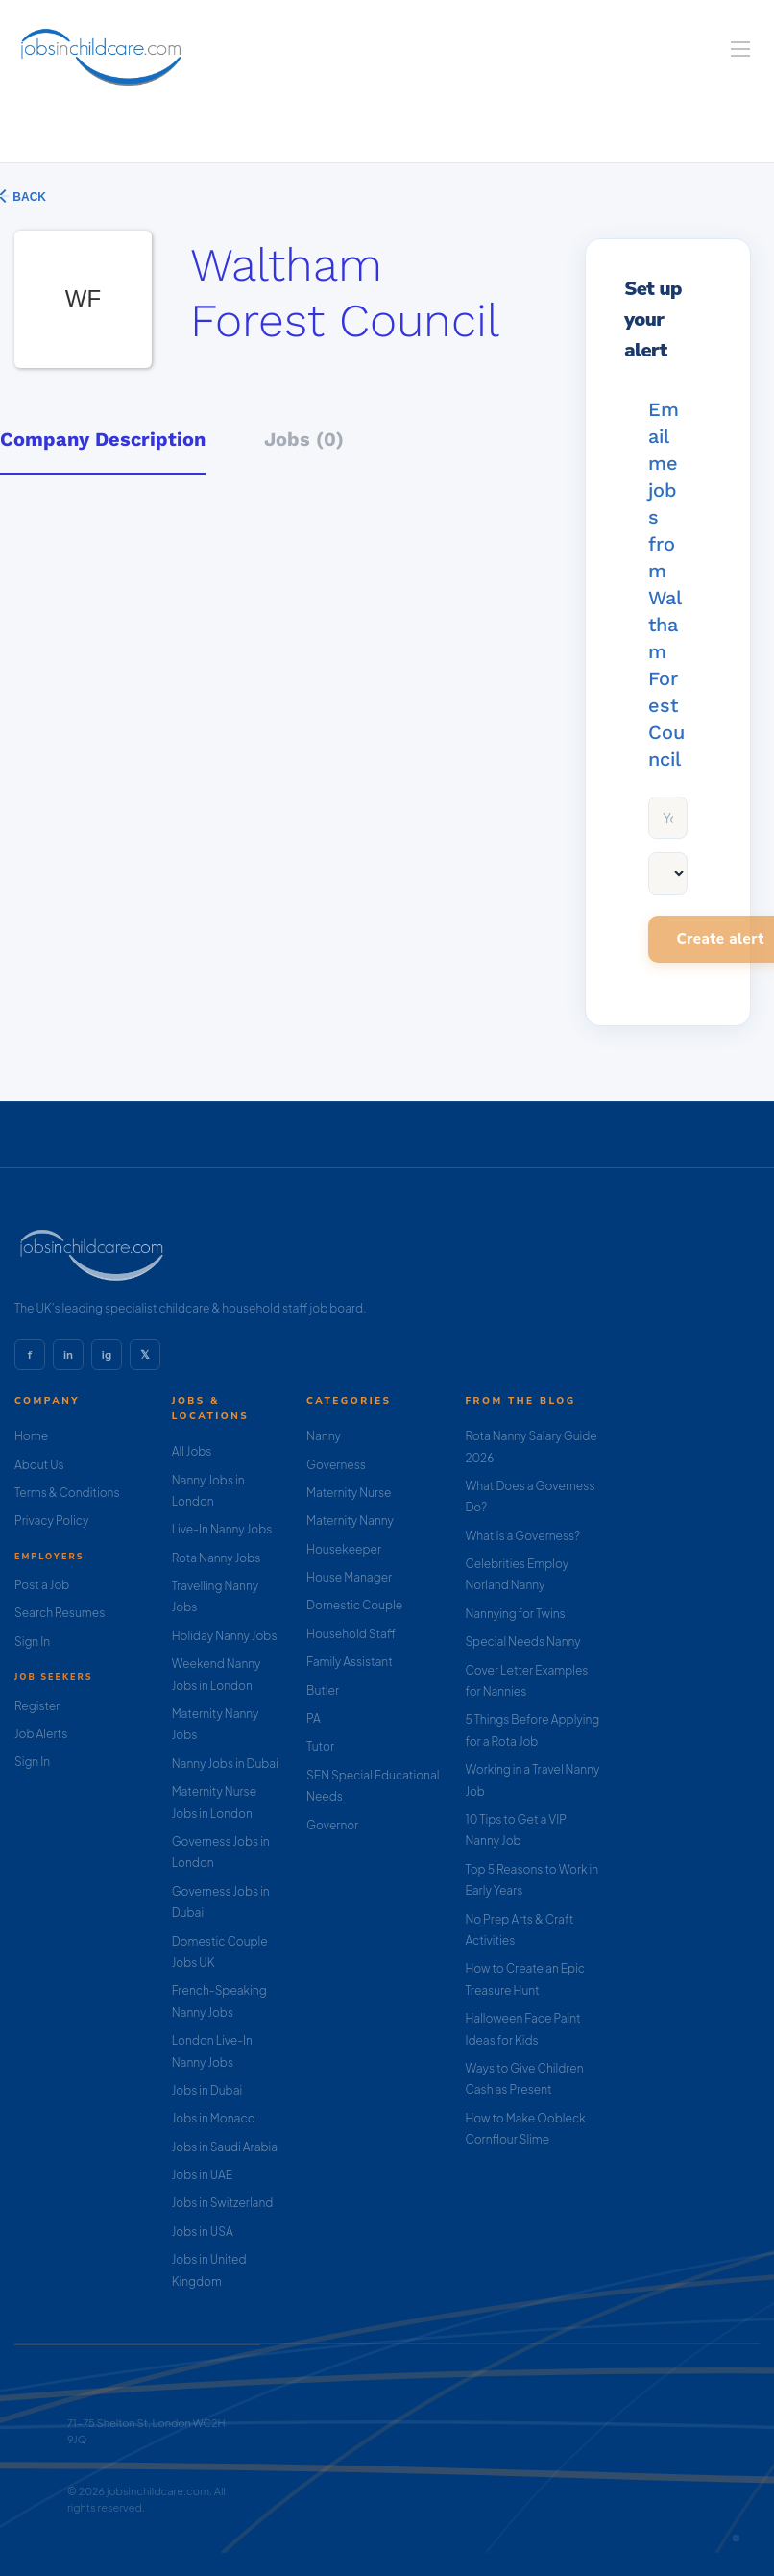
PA (313, 1718)
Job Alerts (40, 1734)
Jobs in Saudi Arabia (225, 2147)
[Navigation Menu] (740, 49)
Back (28, 197)
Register (37, 1706)
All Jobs (192, 1451)
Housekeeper (343, 1549)
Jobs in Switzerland (223, 2203)
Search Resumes (59, 1613)
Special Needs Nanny (522, 1641)
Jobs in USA (202, 2231)
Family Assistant (349, 1662)
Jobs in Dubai (207, 2090)
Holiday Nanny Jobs (225, 1636)
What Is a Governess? (522, 1536)
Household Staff (351, 1634)
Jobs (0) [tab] (304, 439)
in (68, 1354)
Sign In (32, 1641)
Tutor (320, 1746)
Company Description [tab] (103, 439)
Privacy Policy (51, 1520)
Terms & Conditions (67, 1492)
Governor (332, 1825)
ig (106, 1354)
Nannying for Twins (515, 1614)
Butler (322, 1690)
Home (31, 1436)
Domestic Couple (354, 1605)
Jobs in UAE (202, 2175)
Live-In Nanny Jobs (222, 1529)
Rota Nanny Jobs (216, 1558)
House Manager (349, 1577)
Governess (336, 1465)
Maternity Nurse (348, 1492)
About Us (39, 1465)
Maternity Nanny (350, 1520)
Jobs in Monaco (213, 2118)
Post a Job (41, 1585)
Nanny (323, 1436)
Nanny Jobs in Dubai (225, 1763)
